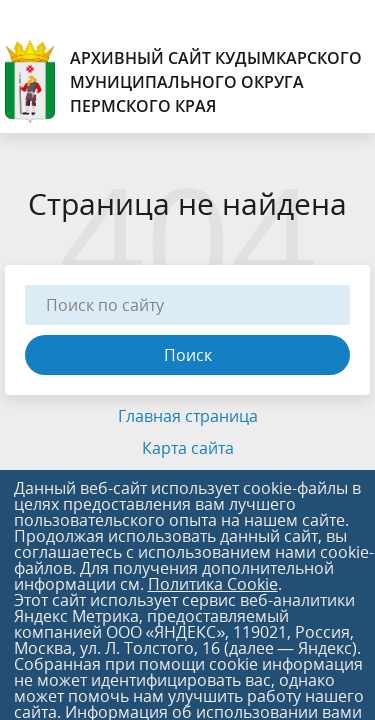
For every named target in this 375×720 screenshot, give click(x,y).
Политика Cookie (213, 584)
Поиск (188, 355)
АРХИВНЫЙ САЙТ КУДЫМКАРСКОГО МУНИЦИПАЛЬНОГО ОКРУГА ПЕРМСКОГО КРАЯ (183, 81)
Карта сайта (188, 448)
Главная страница (188, 416)
